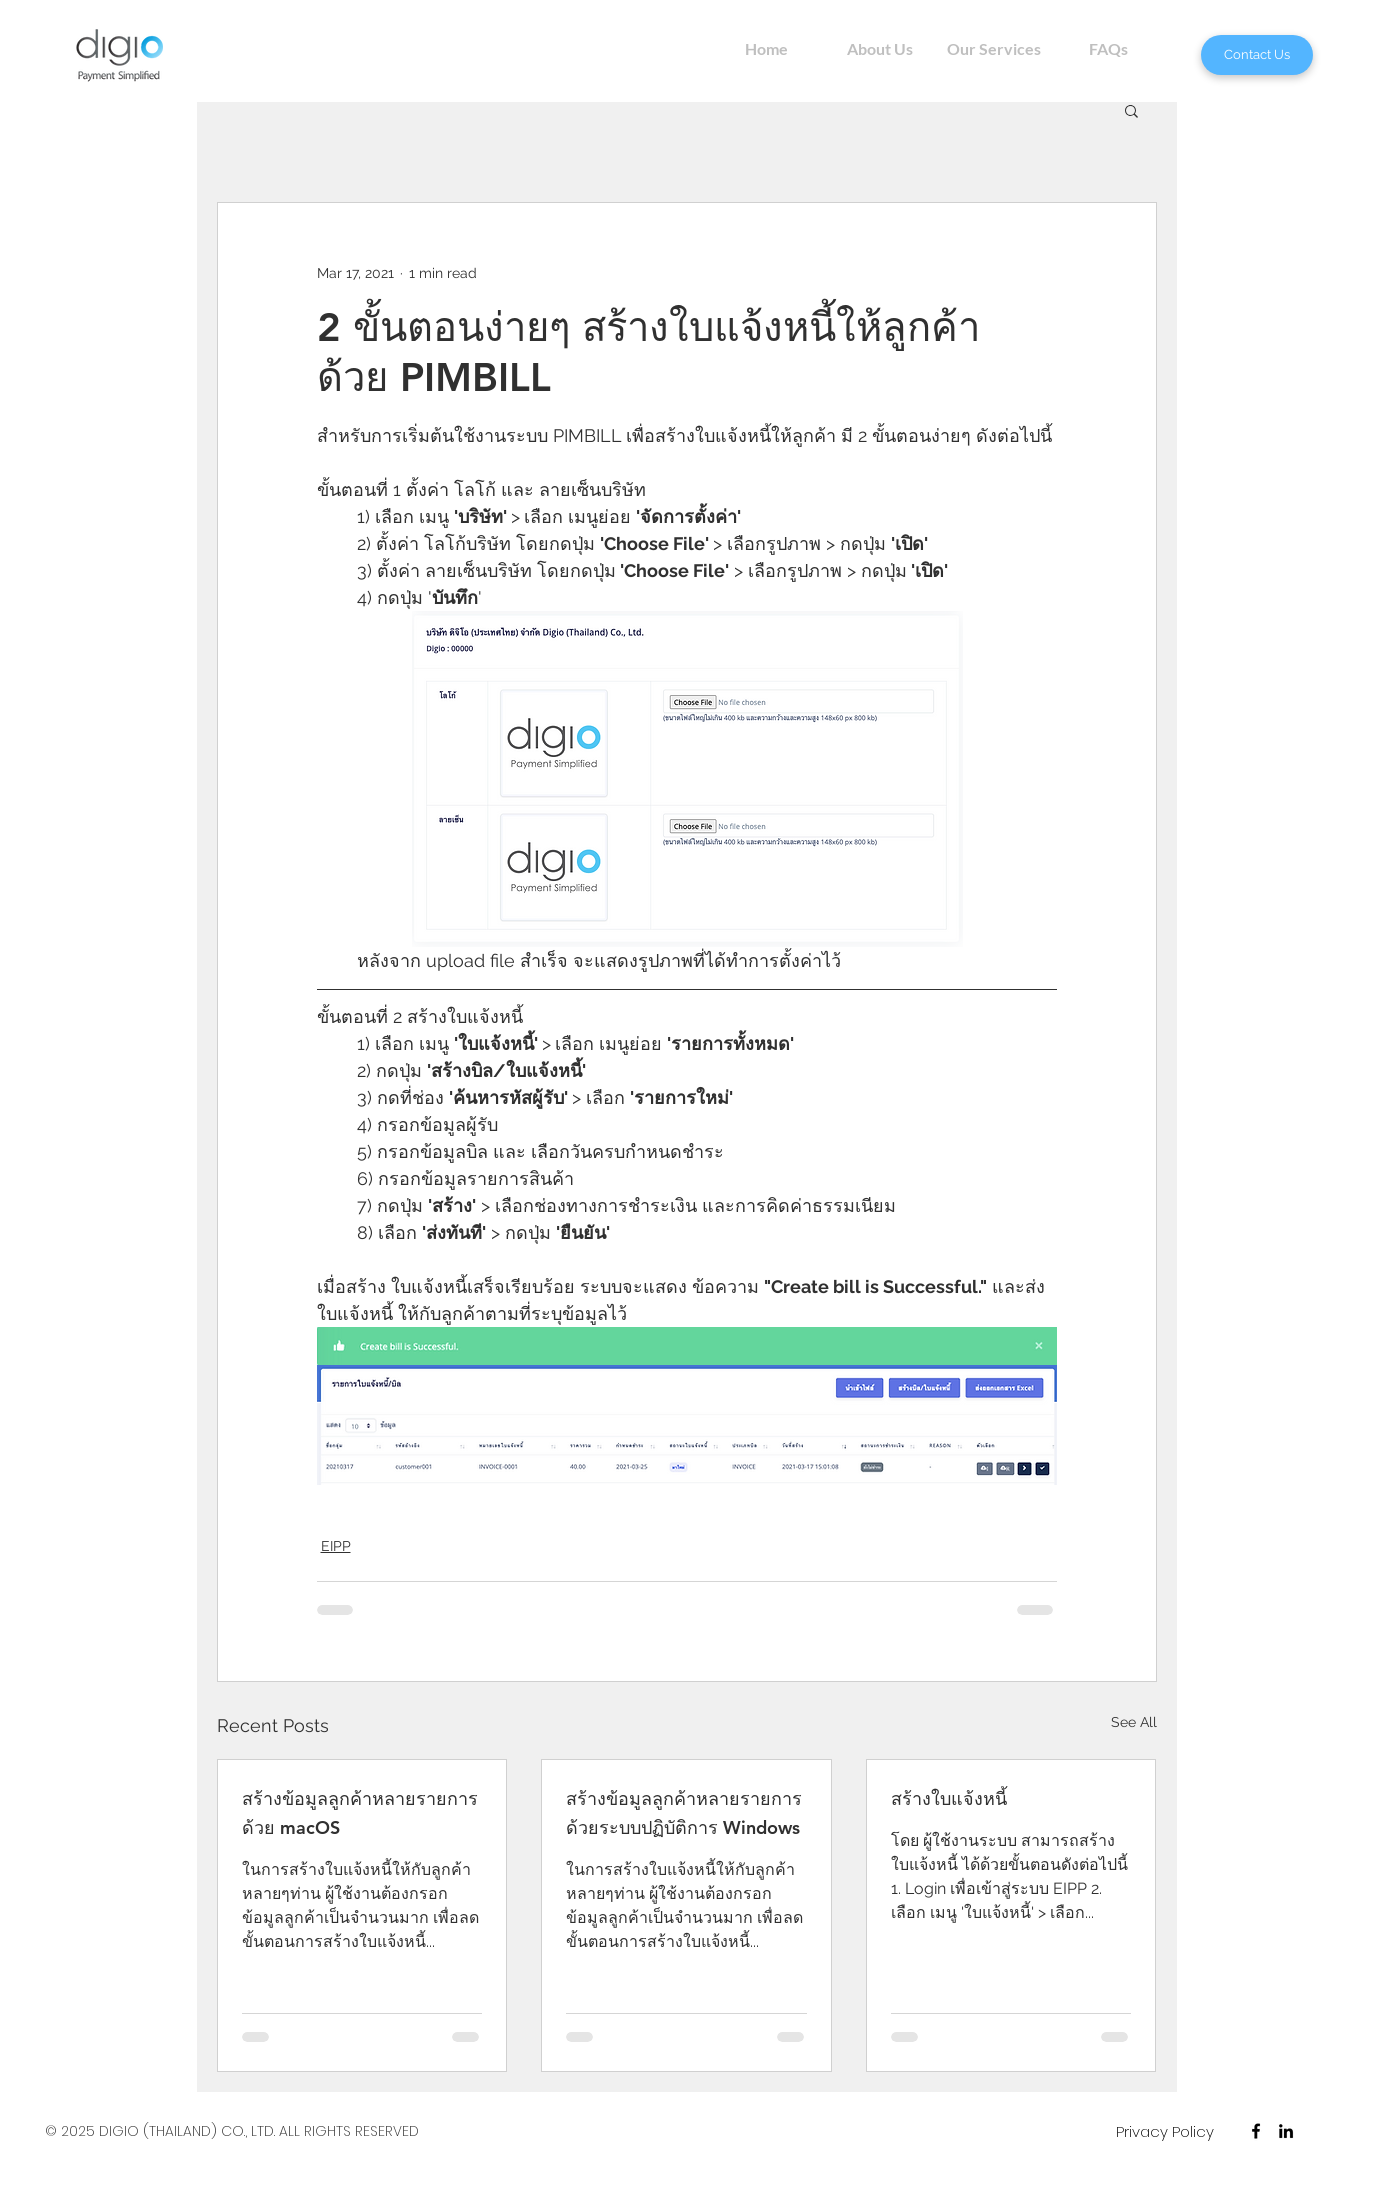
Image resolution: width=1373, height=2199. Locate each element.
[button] (1131, 110)
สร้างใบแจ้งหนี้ (949, 1798)
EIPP (336, 1546)
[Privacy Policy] (1165, 2131)
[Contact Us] (1257, 55)
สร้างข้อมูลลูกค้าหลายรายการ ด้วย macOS (360, 1813)
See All (1134, 1722)
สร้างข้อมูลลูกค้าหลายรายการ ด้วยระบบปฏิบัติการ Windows (684, 1813)
